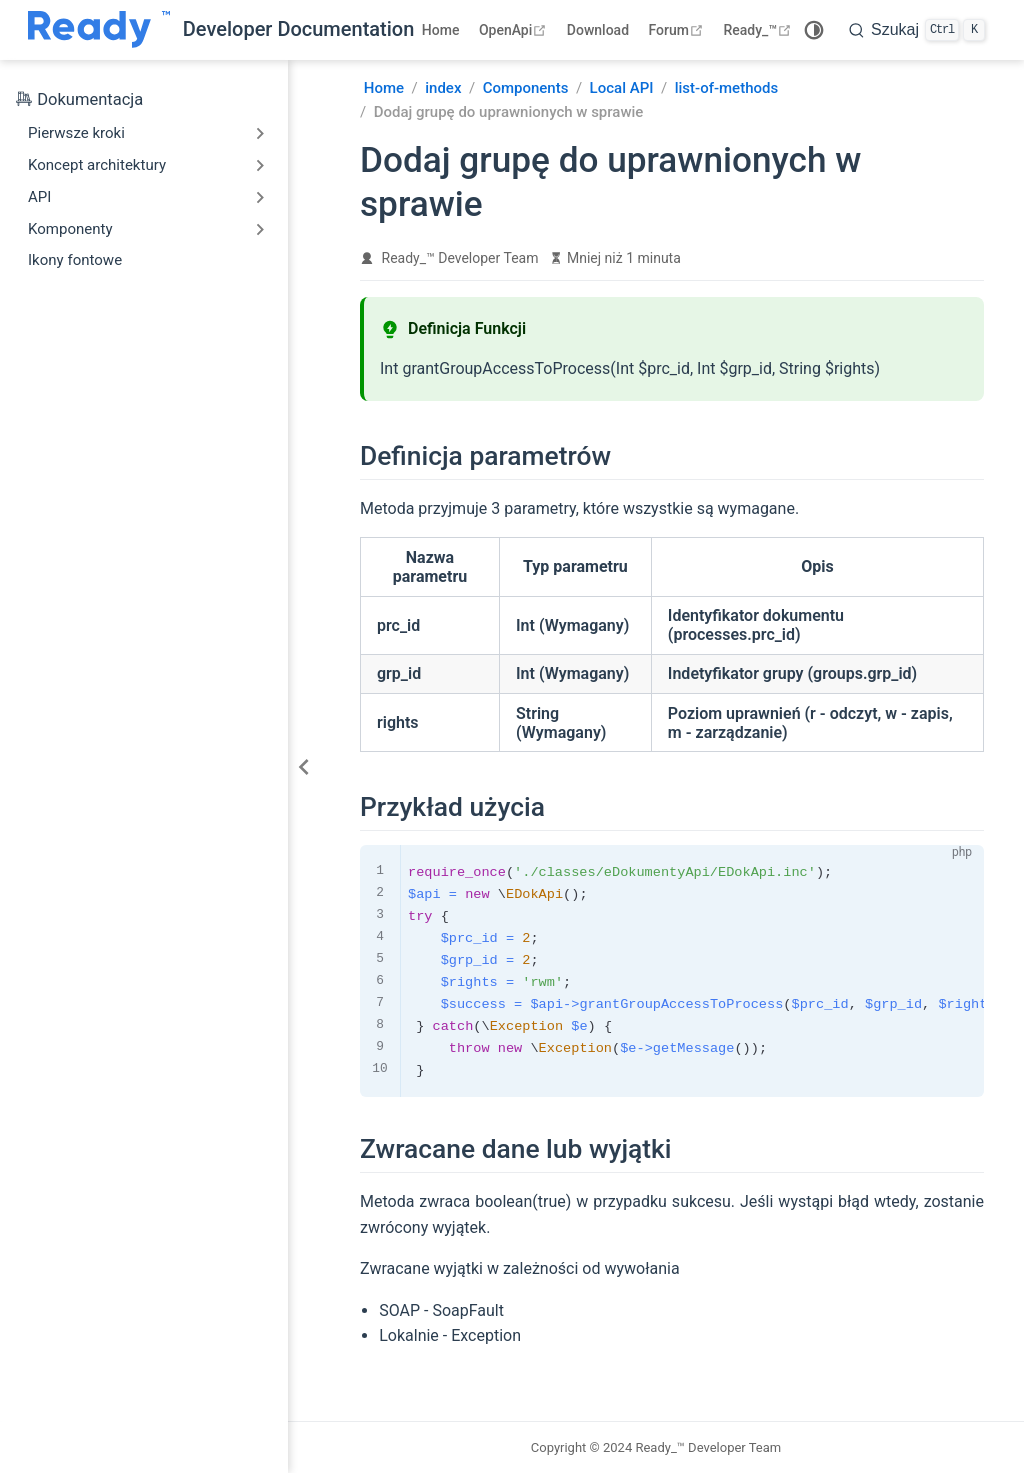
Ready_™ (759, 30)
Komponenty (70, 229)
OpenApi (515, 30)
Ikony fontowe (75, 260)
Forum (678, 30)
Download (598, 30)
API (39, 197)
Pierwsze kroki (76, 133)
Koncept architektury (97, 165)
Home (441, 30)
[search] (917, 30)
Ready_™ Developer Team (460, 258)
